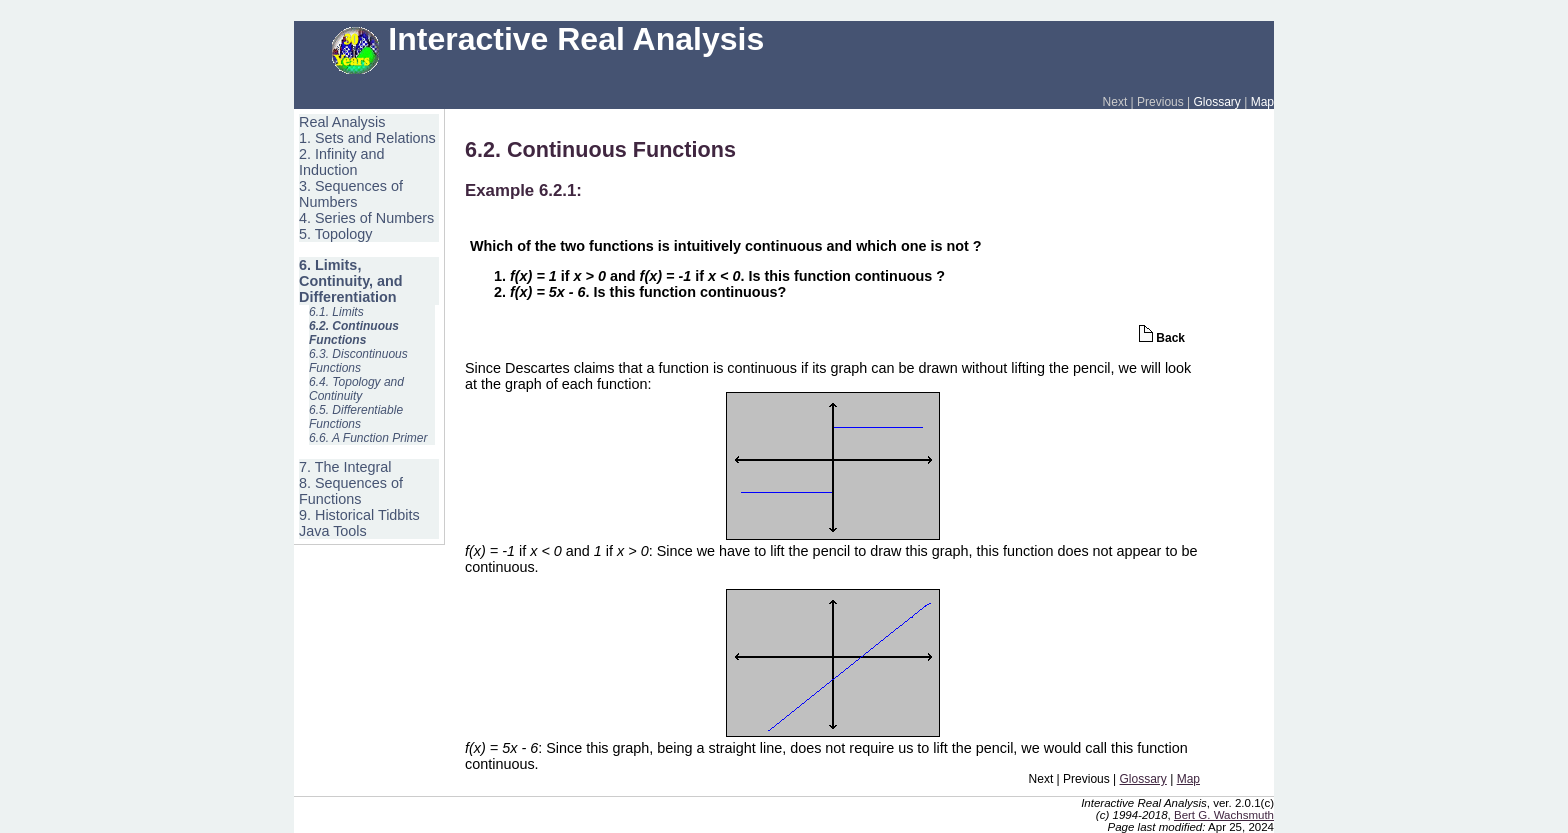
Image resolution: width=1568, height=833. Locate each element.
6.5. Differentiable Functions (356, 417)
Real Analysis (342, 122)
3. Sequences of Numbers (351, 194)
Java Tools (333, 531)
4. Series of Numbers (366, 218)
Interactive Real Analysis (548, 39)
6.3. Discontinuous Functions (358, 361)
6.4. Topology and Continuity (356, 389)
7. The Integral (345, 467)
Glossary (1217, 102)
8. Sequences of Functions (351, 491)
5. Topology (335, 234)
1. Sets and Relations (367, 138)
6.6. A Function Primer (368, 438)
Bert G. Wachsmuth (1224, 815)
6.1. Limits (336, 312)
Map (1262, 102)
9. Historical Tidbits (359, 515)
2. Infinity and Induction (342, 162)
